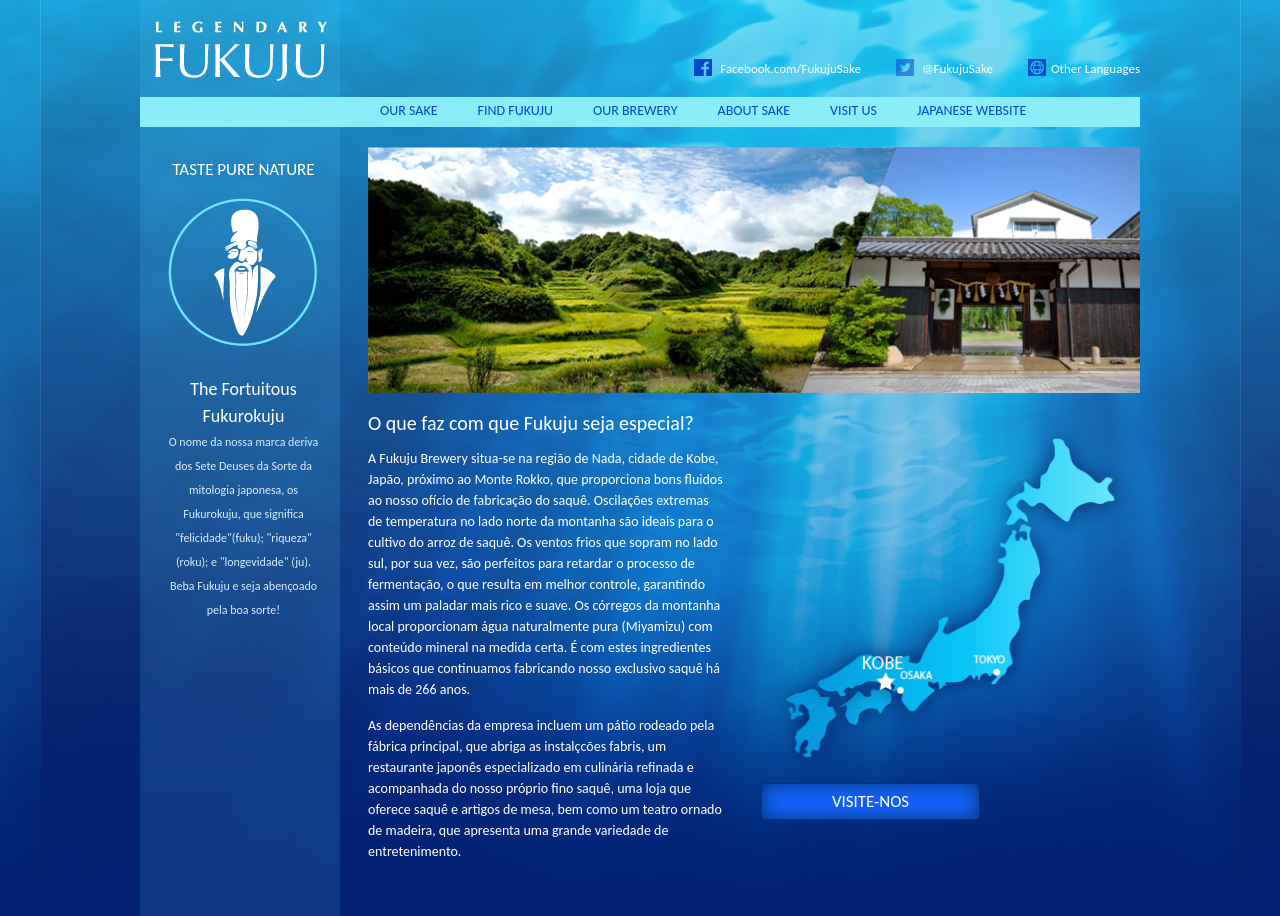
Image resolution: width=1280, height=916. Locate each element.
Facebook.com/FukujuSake (777, 68)
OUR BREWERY (635, 110)
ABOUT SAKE (754, 110)
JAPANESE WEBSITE (971, 110)
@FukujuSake (944, 68)
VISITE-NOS (870, 801)
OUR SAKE (409, 110)
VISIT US (853, 110)
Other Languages (1084, 68)
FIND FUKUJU (515, 110)
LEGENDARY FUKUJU (240, 48)
